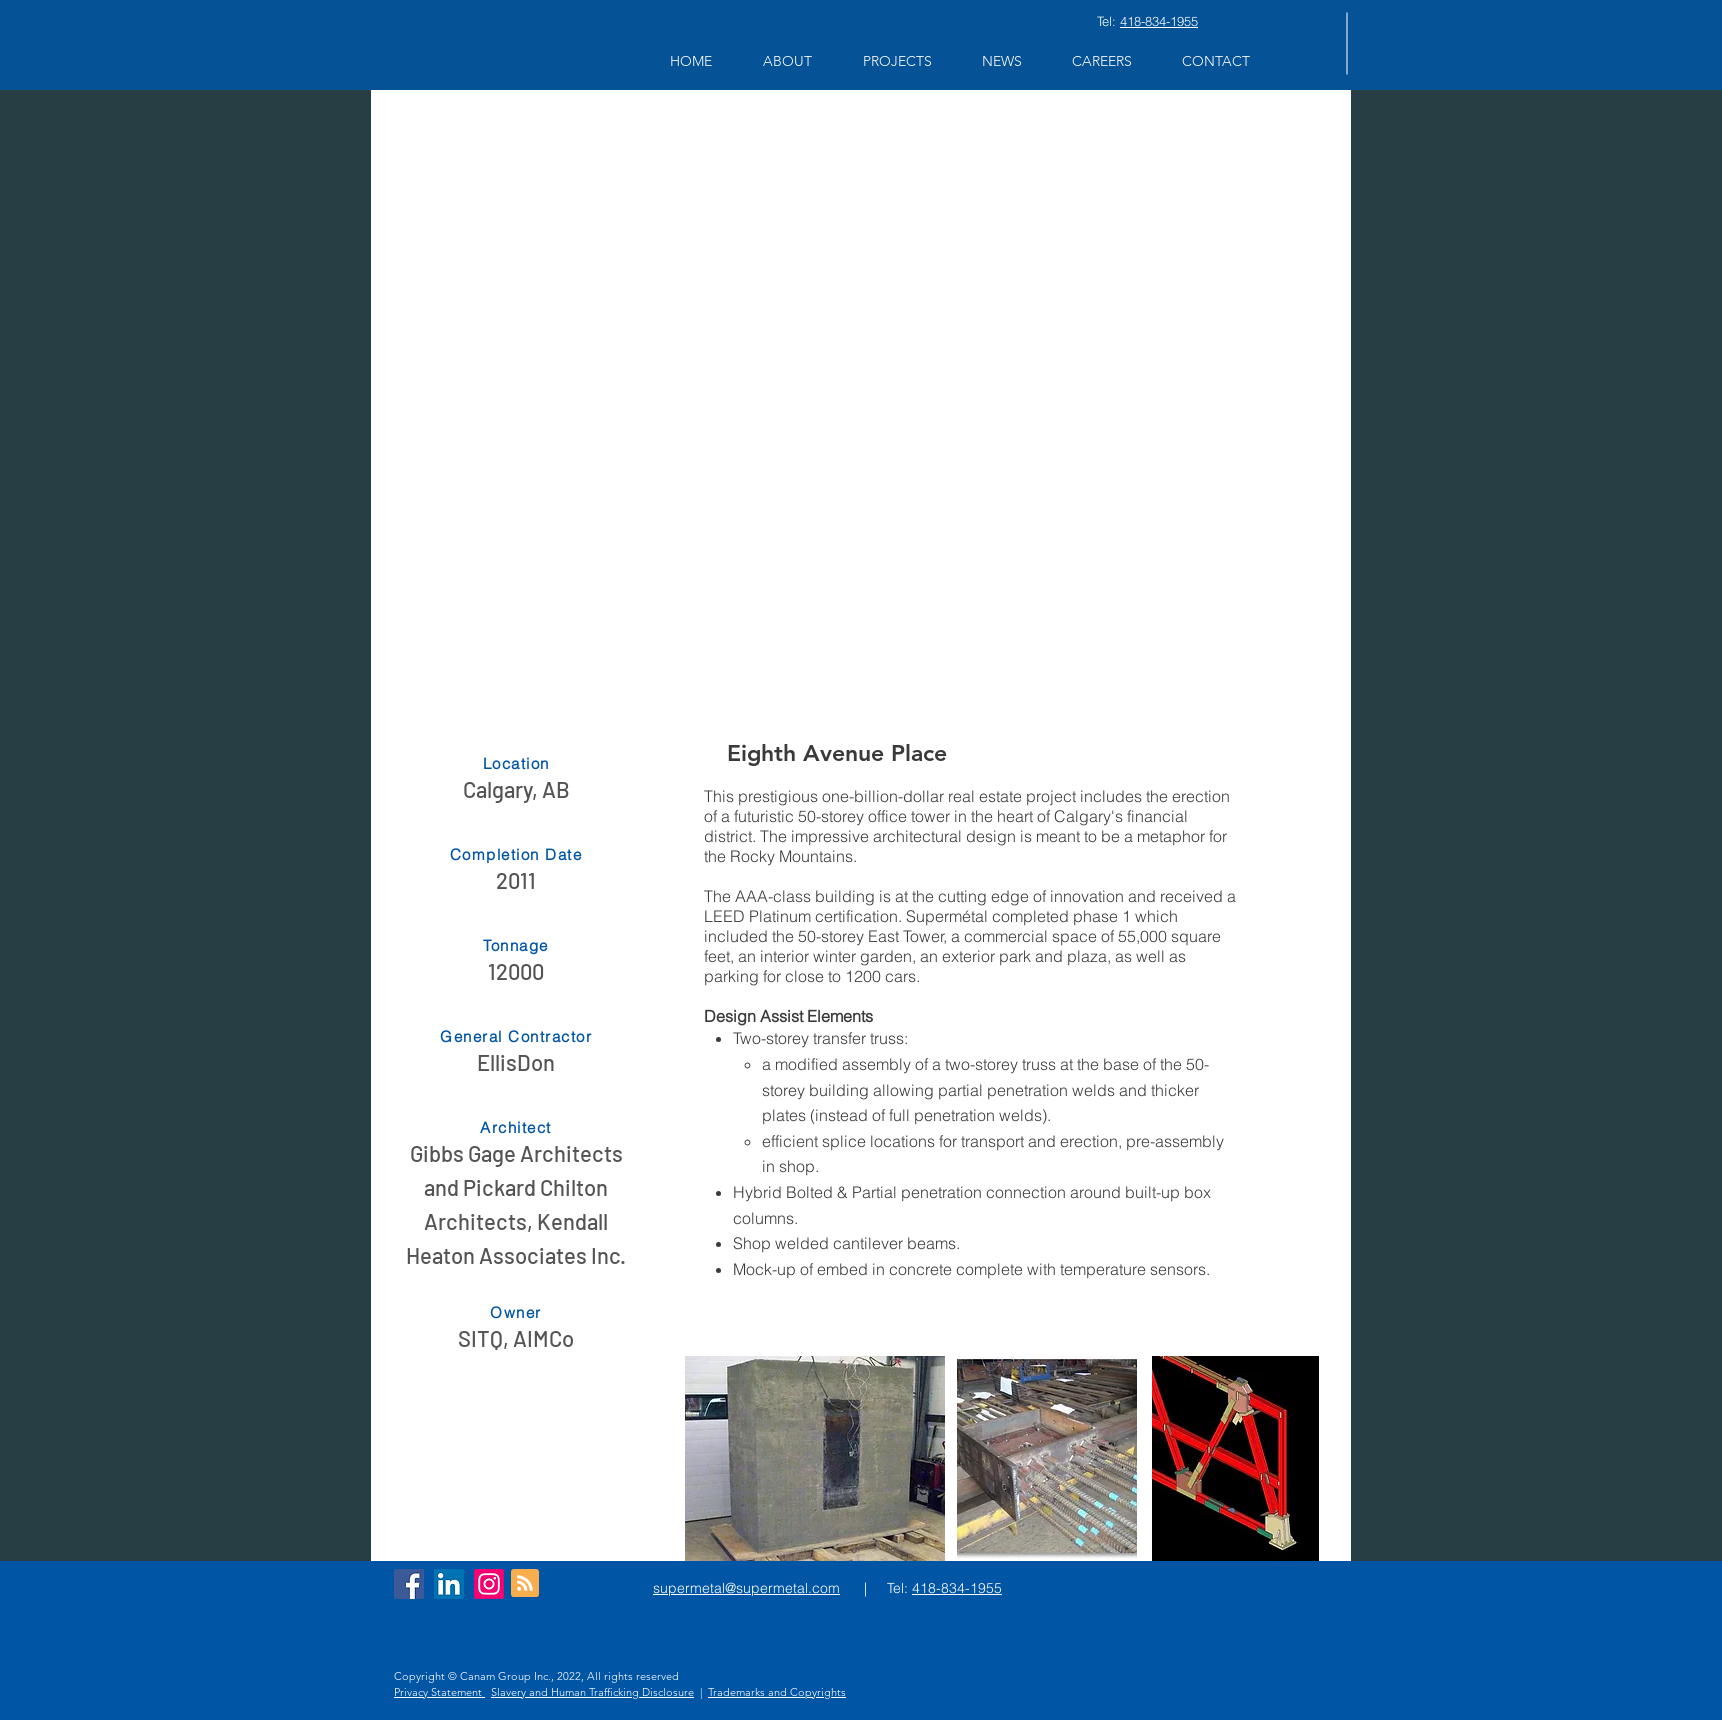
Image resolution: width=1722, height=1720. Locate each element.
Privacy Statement (439, 1692)
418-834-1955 (1159, 21)
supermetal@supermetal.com (746, 1588)
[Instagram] (489, 1584)
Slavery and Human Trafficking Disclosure (592, 1692)
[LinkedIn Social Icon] (449, 1584)
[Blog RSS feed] (525, 1584)
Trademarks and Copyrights (777, 1692)
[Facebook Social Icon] (409, 1584)
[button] (787, 61)
